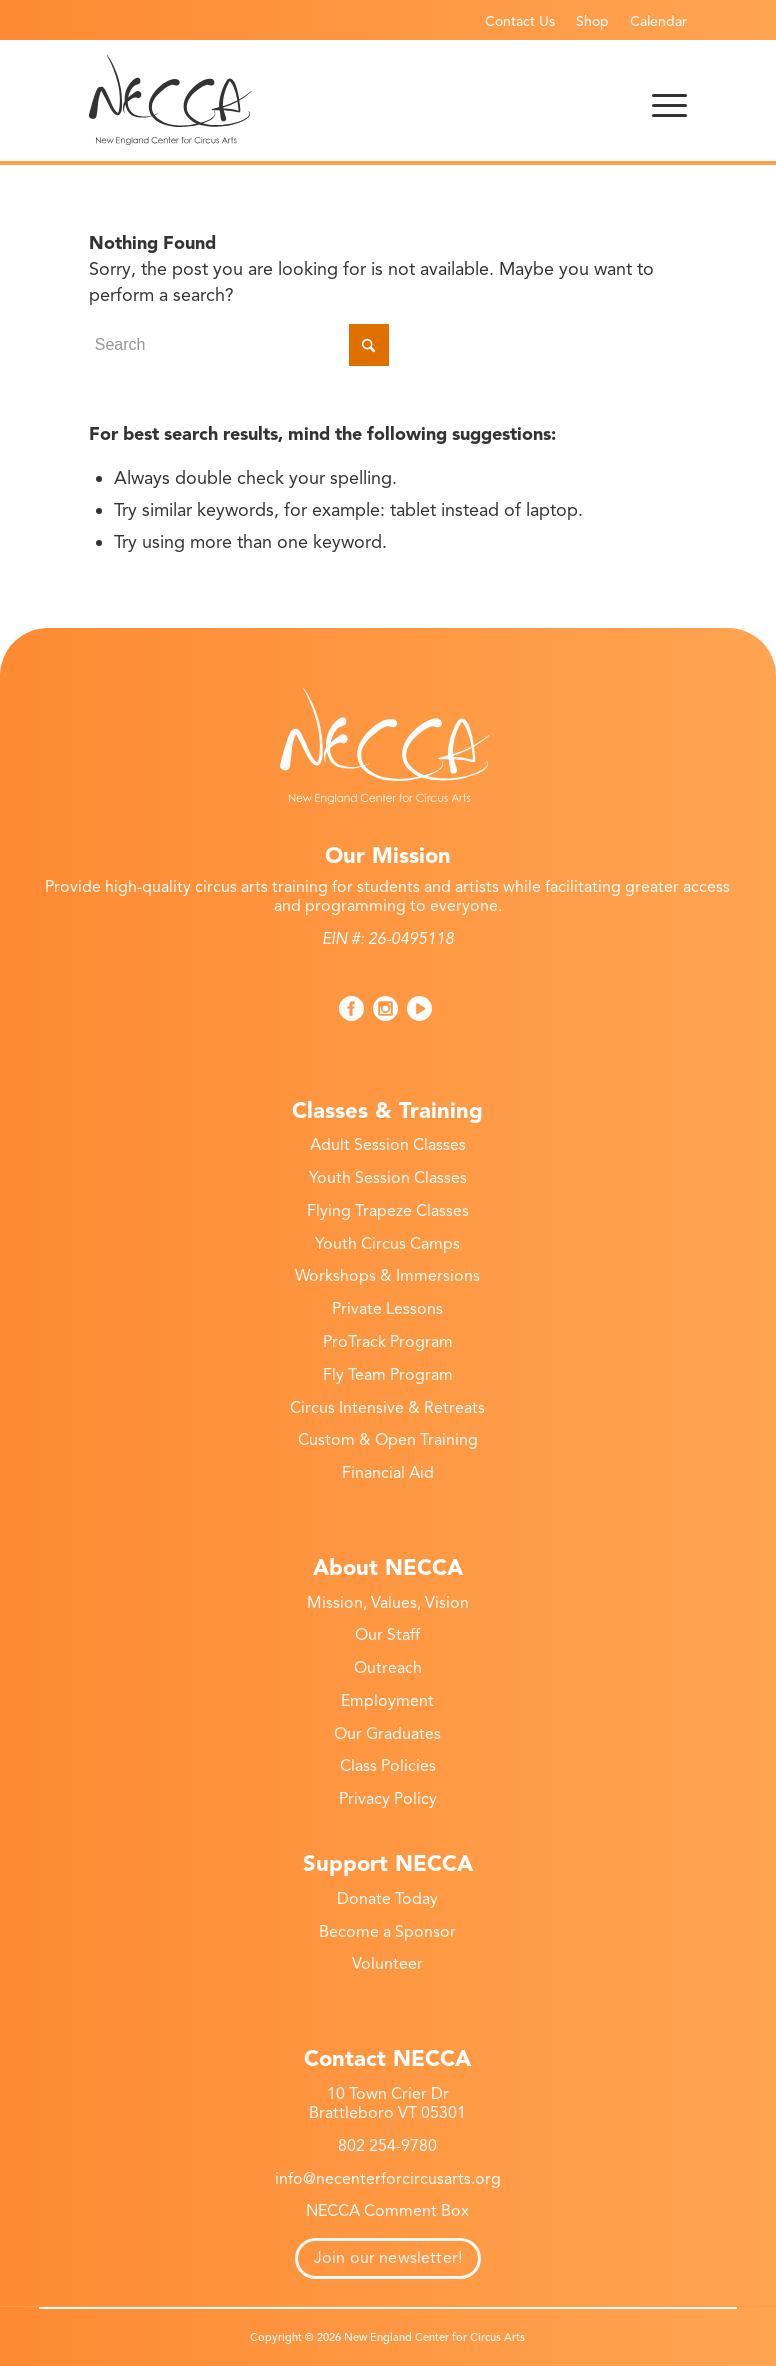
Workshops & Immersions (387, 1276)
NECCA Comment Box (387, 2211)
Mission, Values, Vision (388, 1603)
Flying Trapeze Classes (388, 1211)
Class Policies (388, 1766)
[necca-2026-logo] (170, 100)
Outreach (388, 1668)
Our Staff (387, 1635)
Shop (592, 21)
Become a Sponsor (387, 1932)
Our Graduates (387, 1734)
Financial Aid (388, 1473)
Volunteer (387, 1964)
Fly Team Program (388, 1375)
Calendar (658, 21)
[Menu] (669, 100)
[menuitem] (520, 21)
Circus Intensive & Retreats (387, 1408)
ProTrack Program (388, 1342)
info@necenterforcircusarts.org (388, 2179)
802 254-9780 (387, 2146)
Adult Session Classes (388, 1145)
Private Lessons (387, 1309)
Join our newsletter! (388, 2258)
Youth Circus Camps (387, 1244)
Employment (387, 1701)
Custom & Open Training (388, 1440)
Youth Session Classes (388, 1178)
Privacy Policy (388, 1799)
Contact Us (520, 21)
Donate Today (387, 1899)
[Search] (239, 345)
